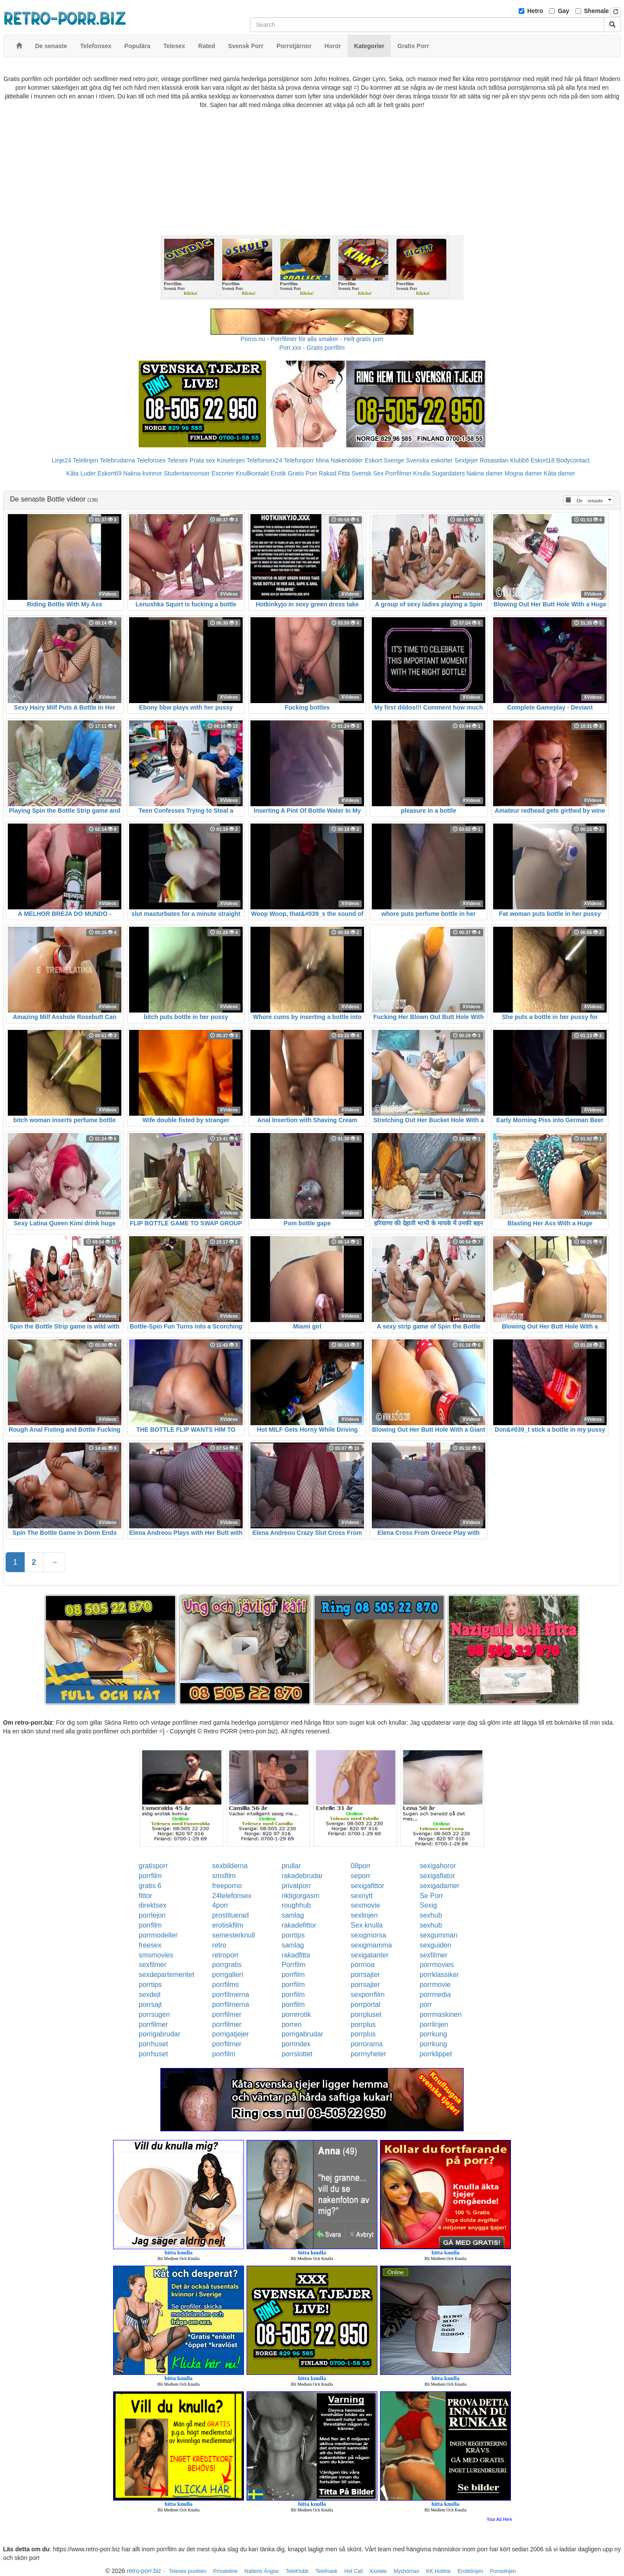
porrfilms (225, 1984)
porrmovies (436, 1964)
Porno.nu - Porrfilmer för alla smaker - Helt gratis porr (312, 338)
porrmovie (434, 1984)
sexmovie (365, 1905)
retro (219, 1945)
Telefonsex (151, 460)
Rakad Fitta (334, 473)
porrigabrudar (159, 2034)
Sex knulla (367, 1925)
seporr (360, 1875)
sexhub (430, 1915)
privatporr (296, 1885)
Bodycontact (573, 460)
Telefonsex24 (265, 460)
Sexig (428, 1905)
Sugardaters (448, 473)
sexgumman (438, 1935)
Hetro (535, 10)
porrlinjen (433, 2024)
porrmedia (435, 1994)
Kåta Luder (81, 473)
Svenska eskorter (429, 460)
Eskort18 (543, 460)
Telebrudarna (117, 460)
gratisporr (153, 1865)
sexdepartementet (166, 1974)
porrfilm (150, 1875)
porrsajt (150, 2004)
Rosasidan (494, 460)
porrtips (293, 1935)
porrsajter (365, 1974)
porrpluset (366, 2014)
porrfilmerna (230, 1994)
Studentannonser (187, 473)
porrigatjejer (230, 2034)
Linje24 (61, 460)
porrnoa (362, 1964)
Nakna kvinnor (142, 473)
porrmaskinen (440, 2014)
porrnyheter (368, 2054)
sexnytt (362, 1895)
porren (292, 2024)
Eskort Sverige (384, 460)
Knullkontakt (252, 473)
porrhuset (153, 2044)
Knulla (421, 473)
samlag (293, 1915)
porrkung (433, 2034)
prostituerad (230, 1915)
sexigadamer (439, 1885)
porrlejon (152, 1915)
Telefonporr (299, 460)
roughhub (296, 1905)
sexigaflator (437, 1875)
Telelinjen (85, 460)
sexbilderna (230, 1865)
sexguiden (435, 1945)
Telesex (177, 460)
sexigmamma (371, 1945)
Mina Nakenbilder (339, 460)
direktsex (152, 1905)
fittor (145, 1895)
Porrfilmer (398, 473)
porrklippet (435, 2054)
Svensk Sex (367, 473)
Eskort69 (109, 473)
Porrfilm (294, 1964)
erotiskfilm (228, 1925)
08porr (360, 1865)
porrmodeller (158, 1935)
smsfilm (224, 1875)
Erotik (278, 473)
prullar (291, 1865)
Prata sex (202, 460)
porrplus (363, 2024)
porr (425, 2004)
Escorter (222, 473)
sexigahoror (437, 1865)
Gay (563, 10)
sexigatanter (369, 1955)
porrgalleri (227, 1974)
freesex (150, 1945)
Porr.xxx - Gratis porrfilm (312, 347)
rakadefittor (299, 1925)
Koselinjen (231, 460)
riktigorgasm (300, 1895)
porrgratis (227, 1964)
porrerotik (296, 2014)
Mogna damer (523, 473)
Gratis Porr (302, 473)
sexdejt (150, 1994)
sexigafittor (367, 1885)
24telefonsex (232, 1895)
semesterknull (233, 1935)
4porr (220, 1905)
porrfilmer (227, 2014)
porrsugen (154, 2014)
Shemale (596, 10)
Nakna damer (485, 473)
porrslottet (297, 2054)
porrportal (365, 2004)
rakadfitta (296, 1955)
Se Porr (431, 1895)
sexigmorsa (368, 1935)
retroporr (225, 1955)
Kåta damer (559, 473)
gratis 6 (150, 1885)
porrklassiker (439, 1974)
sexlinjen (364, 1915)
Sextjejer (466, 460)
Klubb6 (519, 460)
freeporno (227, 1885)
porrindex (296, 2044)
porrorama (367, 2044)
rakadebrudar (302, 1875)
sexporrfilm (367, 1994)
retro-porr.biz (144, 2570)
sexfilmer (433, 1955)
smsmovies (156, 1955)
